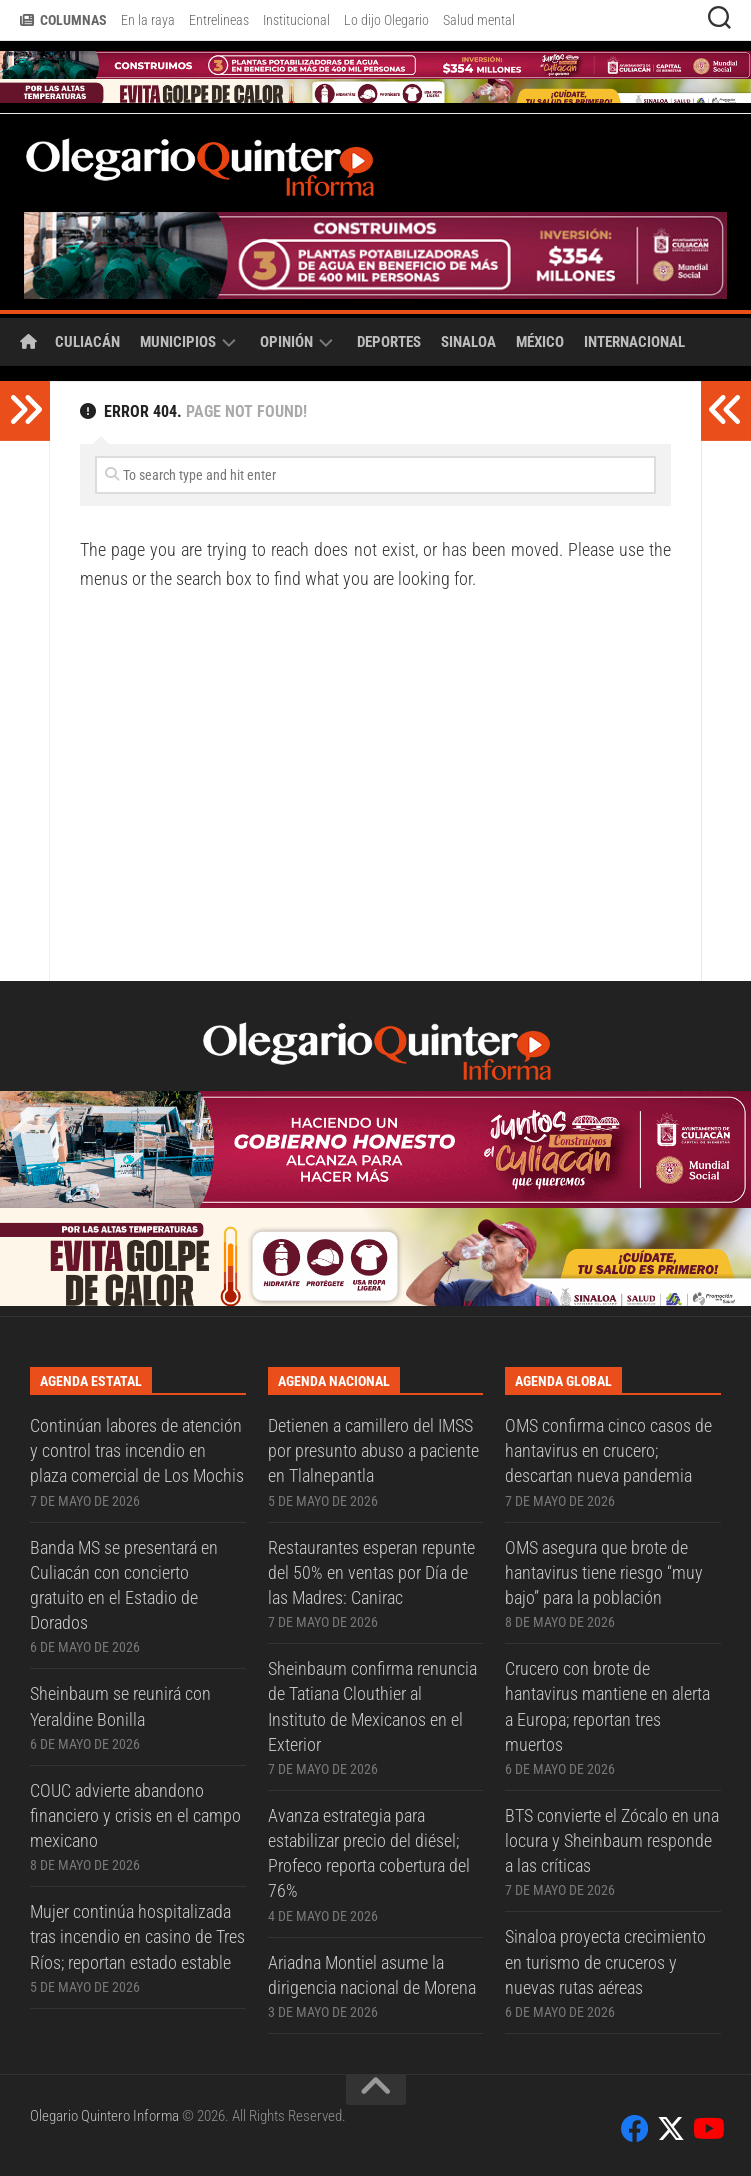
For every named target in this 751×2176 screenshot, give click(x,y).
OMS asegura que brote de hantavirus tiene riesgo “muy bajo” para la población (604, 1572)
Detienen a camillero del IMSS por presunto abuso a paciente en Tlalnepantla (373, 1450)
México (540, 342)
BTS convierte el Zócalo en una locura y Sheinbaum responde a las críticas (612, 1840)
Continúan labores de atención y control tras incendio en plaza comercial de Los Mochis (137, 1450)
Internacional (634, 342)
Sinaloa (468, 342)
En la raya (148, 20)
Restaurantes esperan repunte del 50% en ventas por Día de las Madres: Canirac (371, 1572)
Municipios (178, 342)
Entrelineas (219, 20)
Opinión (286, 342)
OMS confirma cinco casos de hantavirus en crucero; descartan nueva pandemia (608, 1450)
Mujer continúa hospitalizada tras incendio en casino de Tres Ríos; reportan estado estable (137, 1936)
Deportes (389, 342)
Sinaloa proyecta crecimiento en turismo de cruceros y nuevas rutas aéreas (605, 1961)
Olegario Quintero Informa (104, 2116)
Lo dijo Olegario (386, 20)
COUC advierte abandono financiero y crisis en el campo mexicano (135, 1815)
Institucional (296, 20)
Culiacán (87, 342)
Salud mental (479, 20)
